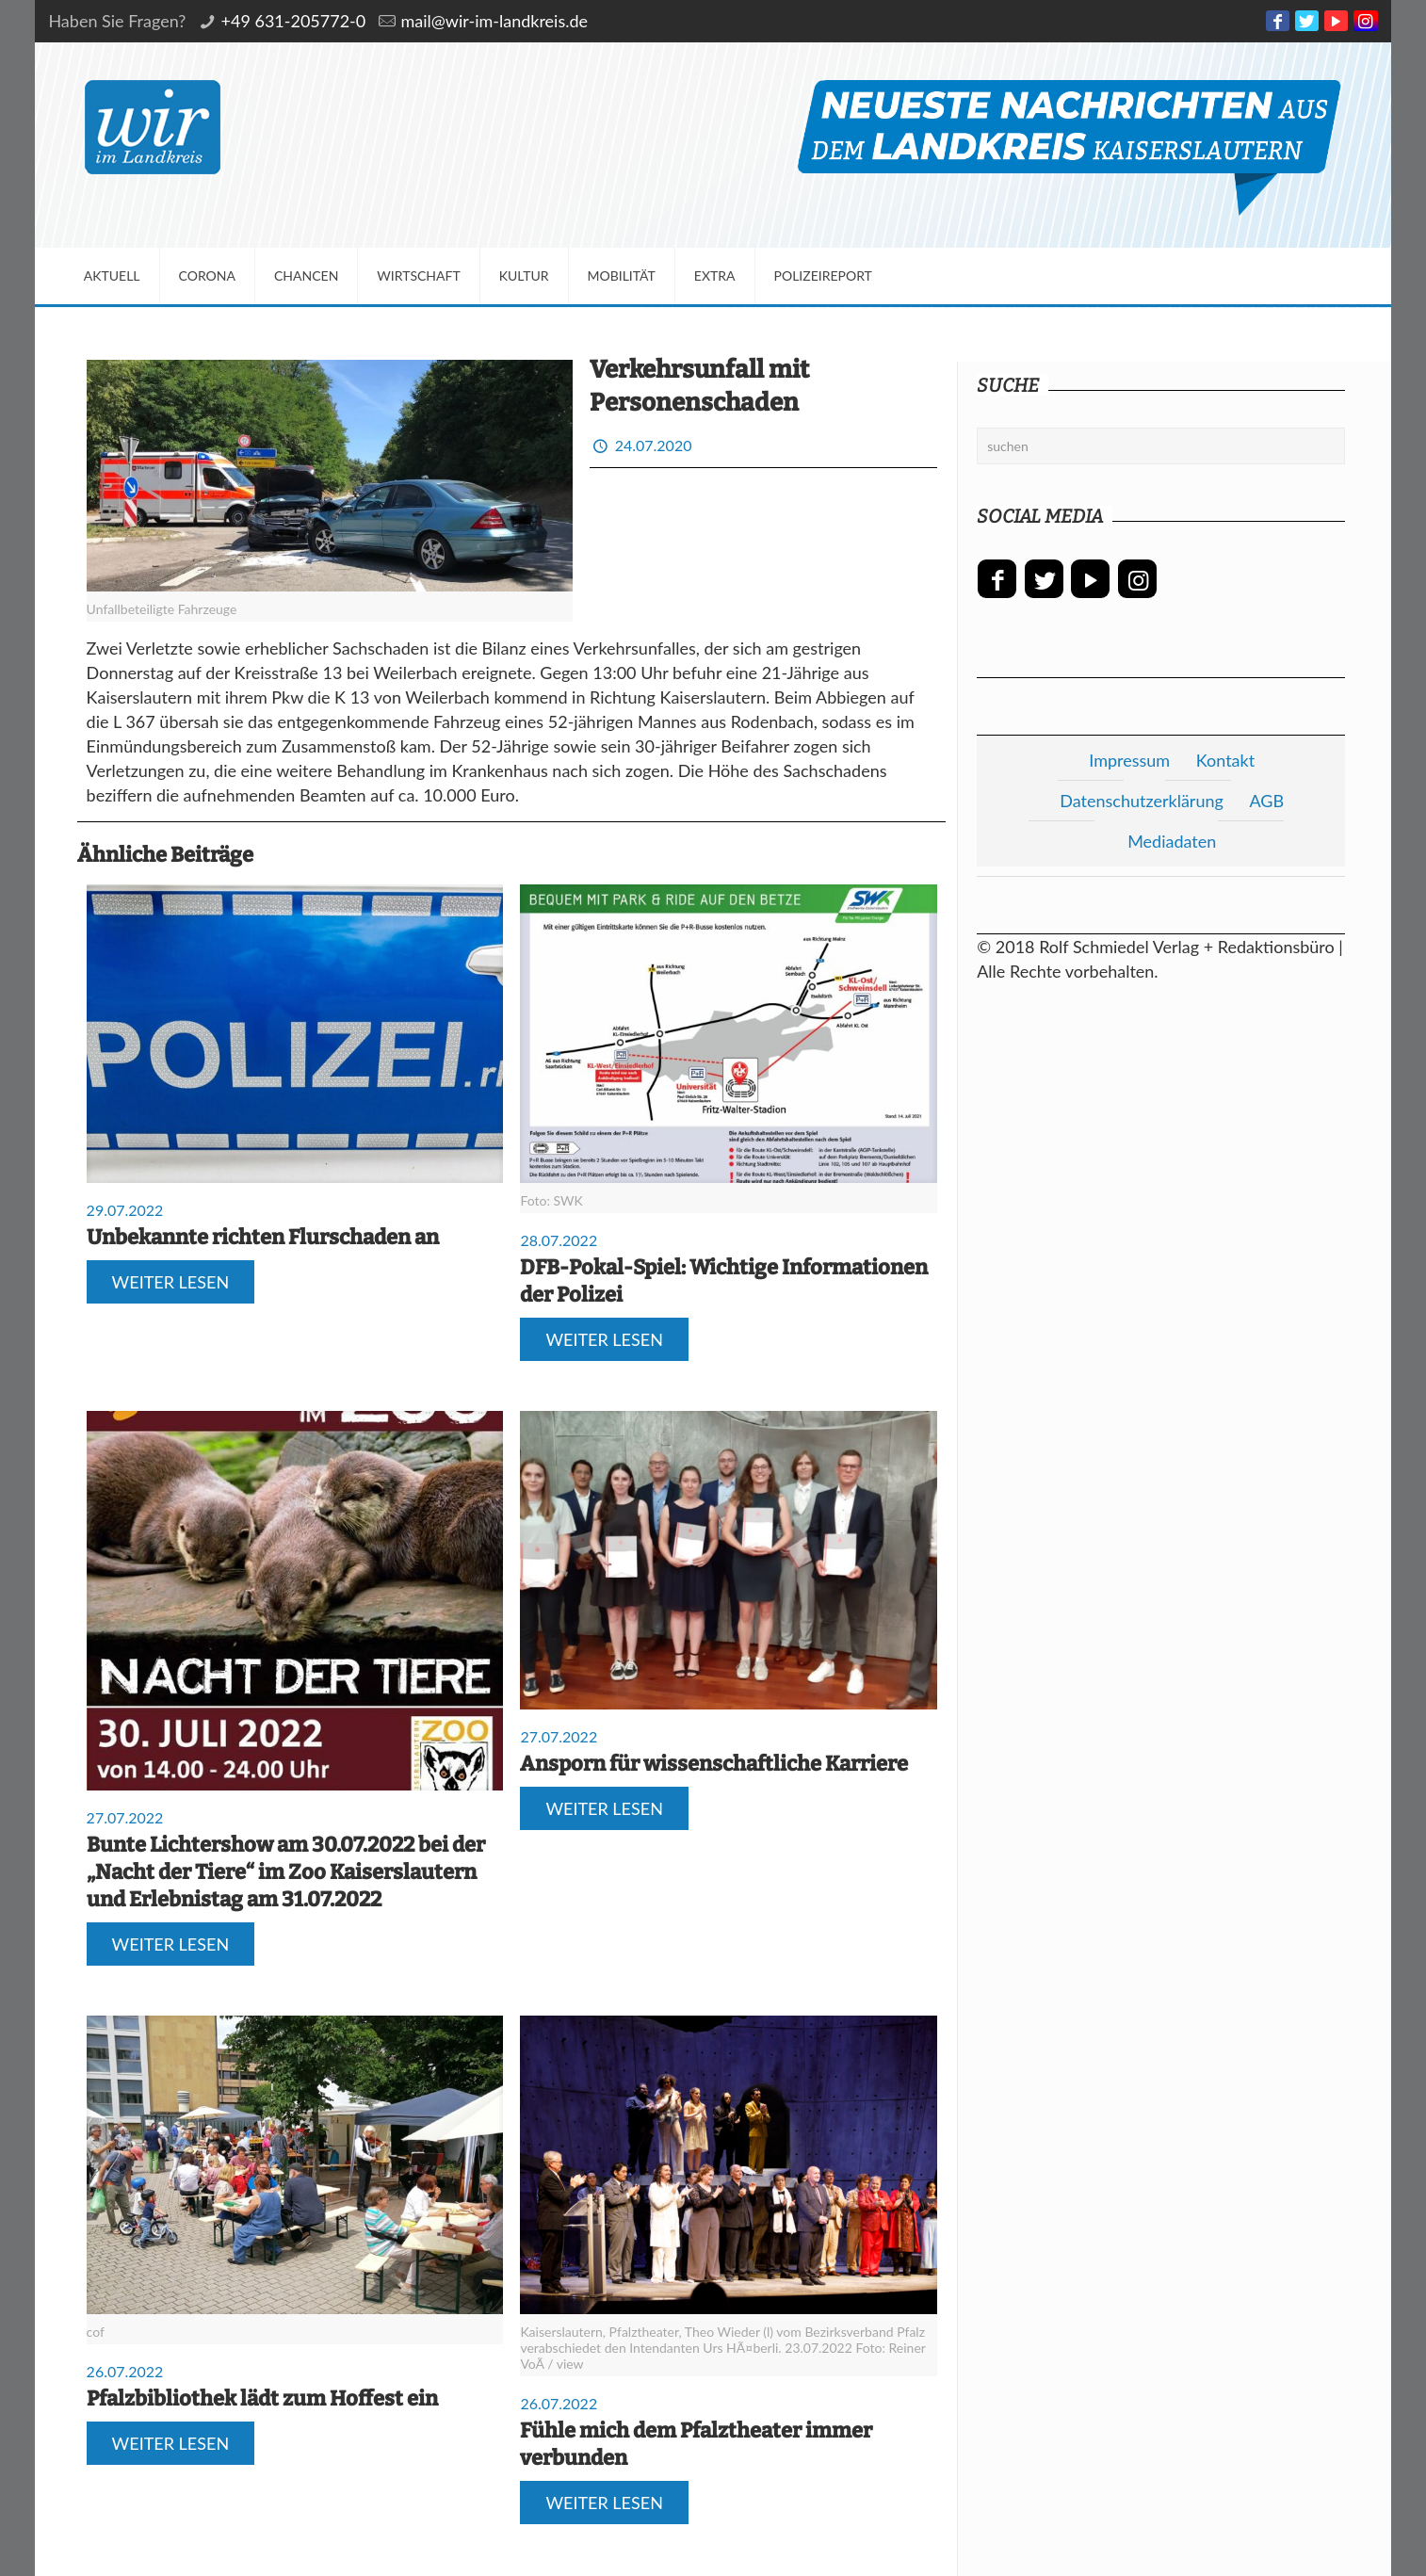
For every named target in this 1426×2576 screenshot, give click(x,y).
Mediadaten (1171, 841)
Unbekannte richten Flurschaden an (263, 1237)
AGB (1266, 800)
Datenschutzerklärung (1141, 800)
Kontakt (1225, 760)
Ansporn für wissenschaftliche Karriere (714, 1763)
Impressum (1129, 760)
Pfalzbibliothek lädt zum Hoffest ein (262, 2398)
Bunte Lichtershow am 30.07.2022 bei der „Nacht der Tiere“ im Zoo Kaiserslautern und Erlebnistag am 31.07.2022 (286, 1872)
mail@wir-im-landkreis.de (494, 20)
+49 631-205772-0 (293, 20)
